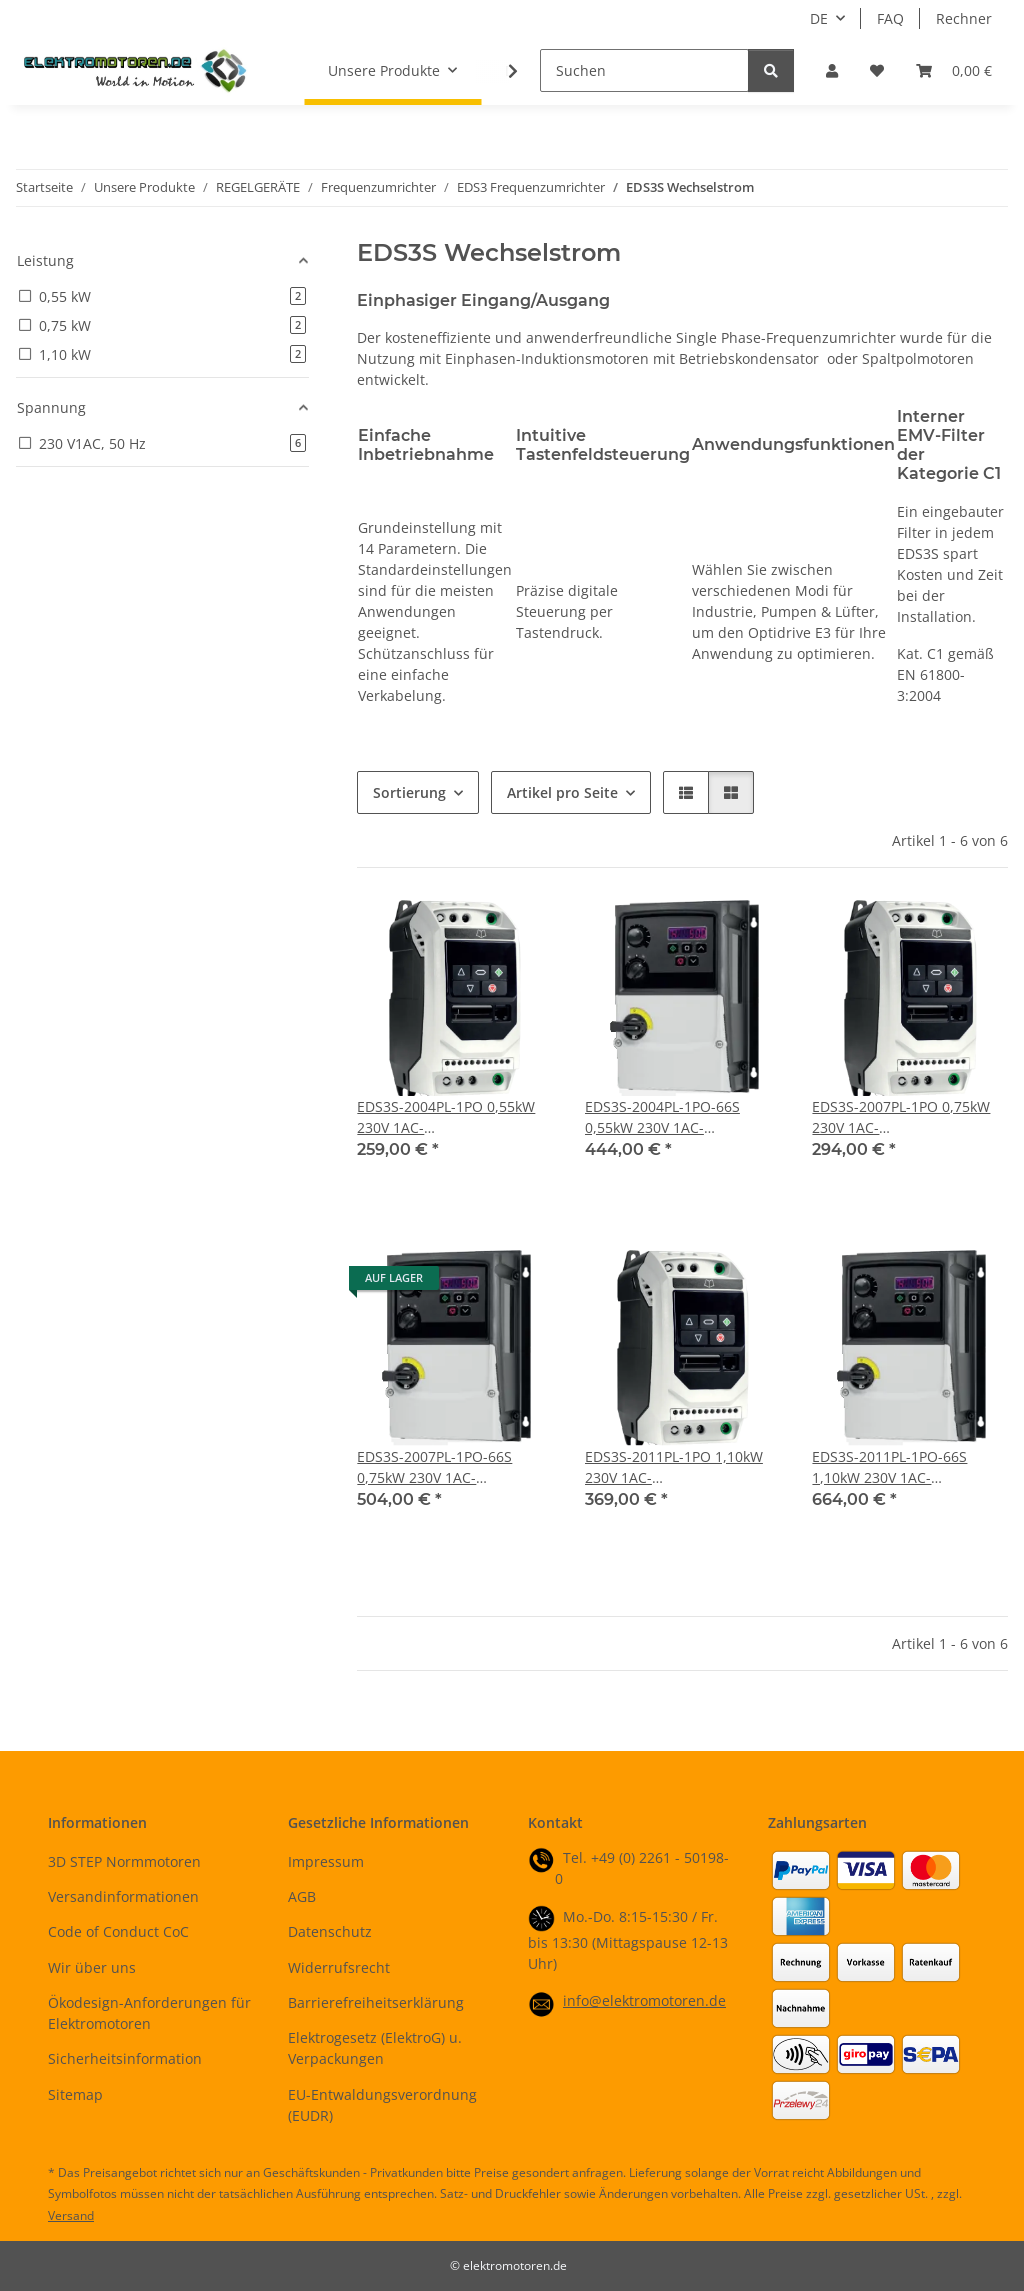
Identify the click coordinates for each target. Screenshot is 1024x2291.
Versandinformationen (123, 1896)
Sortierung (409, 792)
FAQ (890, 18)
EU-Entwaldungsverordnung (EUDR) (382, 2105)
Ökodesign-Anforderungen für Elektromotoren (149, 2013)
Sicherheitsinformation (125, 2058)
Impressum (326, 1861)
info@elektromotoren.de (644, 2000)
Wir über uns (92, 1967)
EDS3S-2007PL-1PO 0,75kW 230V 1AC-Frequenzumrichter (901, 1117)
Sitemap (75, 2094)
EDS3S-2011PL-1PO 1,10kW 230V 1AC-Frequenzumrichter (674, 1467)
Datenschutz (330, 1931)
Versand (71, 2215)
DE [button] (819, 18)
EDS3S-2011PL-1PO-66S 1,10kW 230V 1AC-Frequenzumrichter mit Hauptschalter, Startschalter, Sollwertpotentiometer (908, 1467)
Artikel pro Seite (562, 792)
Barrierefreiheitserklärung (376, 2002)
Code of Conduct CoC (118, 1931)
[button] (832, 70)
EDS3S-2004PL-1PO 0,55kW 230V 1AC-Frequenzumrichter (446, 1117)
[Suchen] (644, 70)
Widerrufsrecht (339, 1967)
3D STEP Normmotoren (124, 1861)
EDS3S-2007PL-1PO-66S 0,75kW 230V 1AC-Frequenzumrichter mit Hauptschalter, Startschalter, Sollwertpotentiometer (453, 1467)
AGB (302, 1896)
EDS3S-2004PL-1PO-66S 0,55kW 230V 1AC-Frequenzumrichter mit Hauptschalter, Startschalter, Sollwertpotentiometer (681, 1117)
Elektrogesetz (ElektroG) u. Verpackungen (375, 2048)
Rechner (964, 18)
